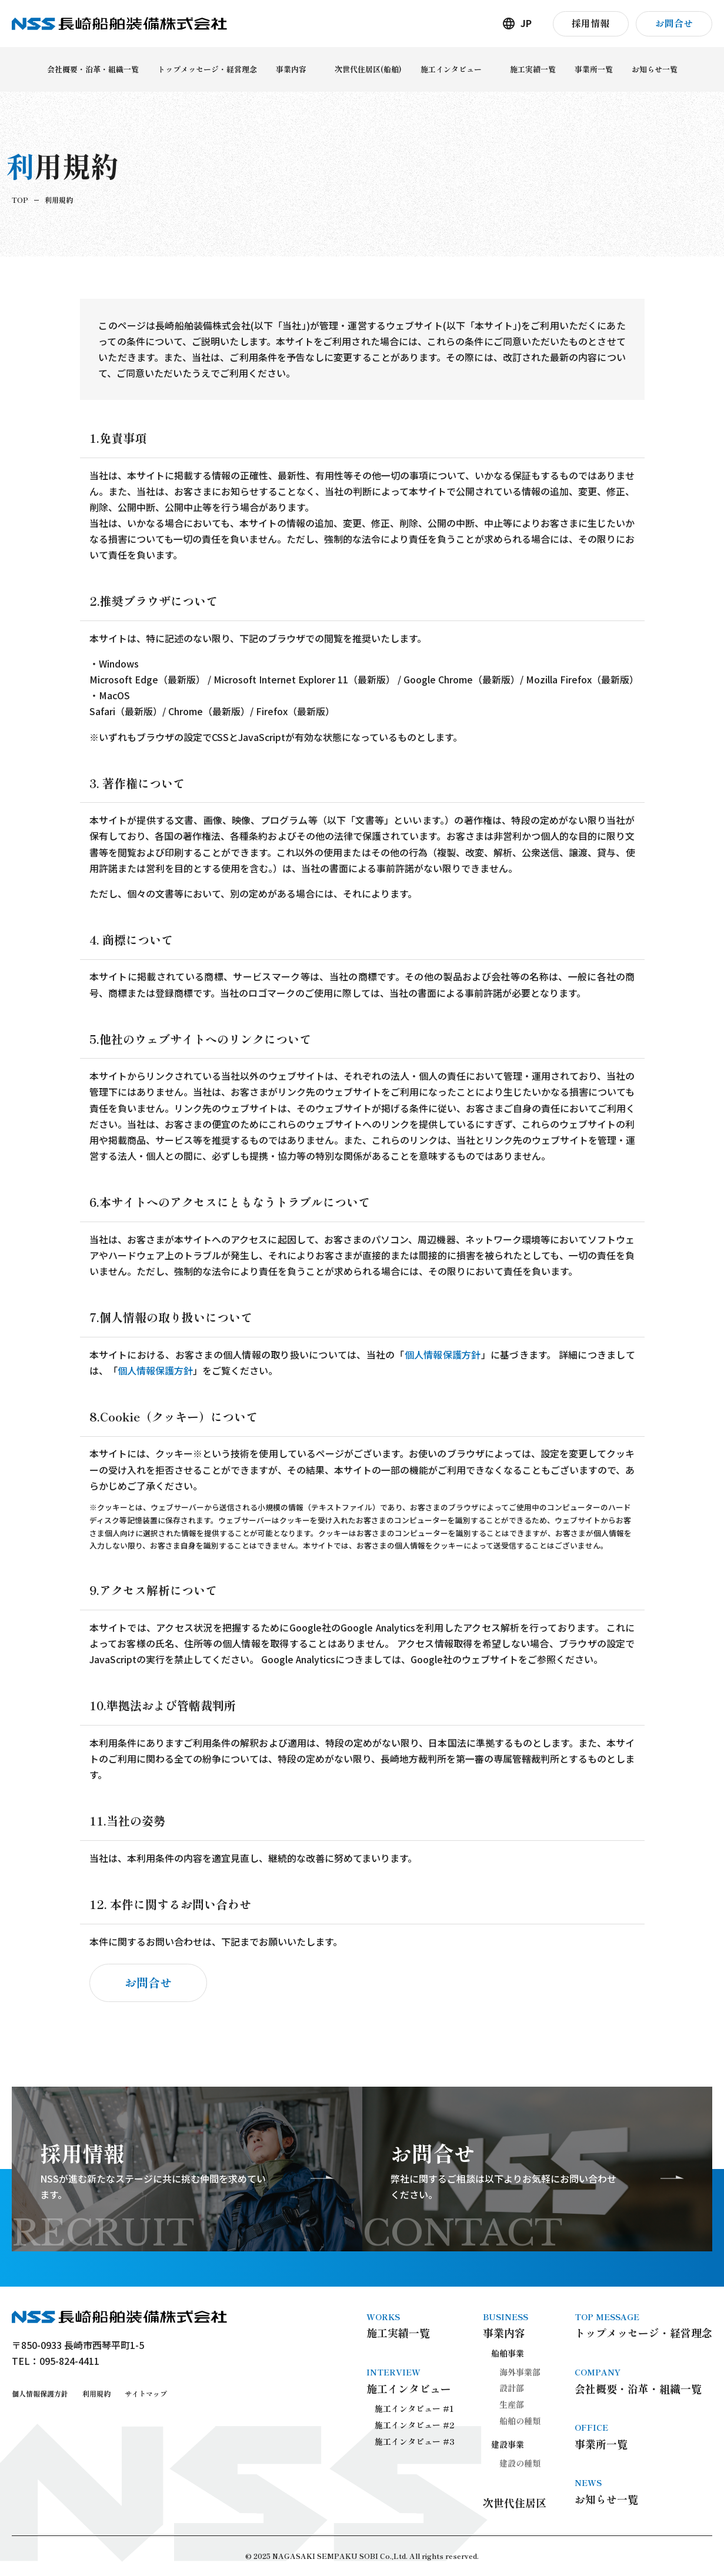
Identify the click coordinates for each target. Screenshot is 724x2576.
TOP (20, 200)
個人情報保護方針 (443, 1355)
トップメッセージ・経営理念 (643, 2325)
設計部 (511, 2388)
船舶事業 (507, 2353)
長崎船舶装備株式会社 (119, 23)
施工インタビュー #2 (415, 2425)
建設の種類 (520, 2463)
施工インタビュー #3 (415, 2441)
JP (526, 23)
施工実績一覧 (410, 2325)
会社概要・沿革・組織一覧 (643, 2380)
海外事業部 (520, 2372)
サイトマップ (146, 2393)
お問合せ (148, 1982)
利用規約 (96, 2393)
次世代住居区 (514, 2502)
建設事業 (507, 2444)
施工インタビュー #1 (414, 2408)
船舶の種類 (520, 2421)
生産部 (511, 2404)
